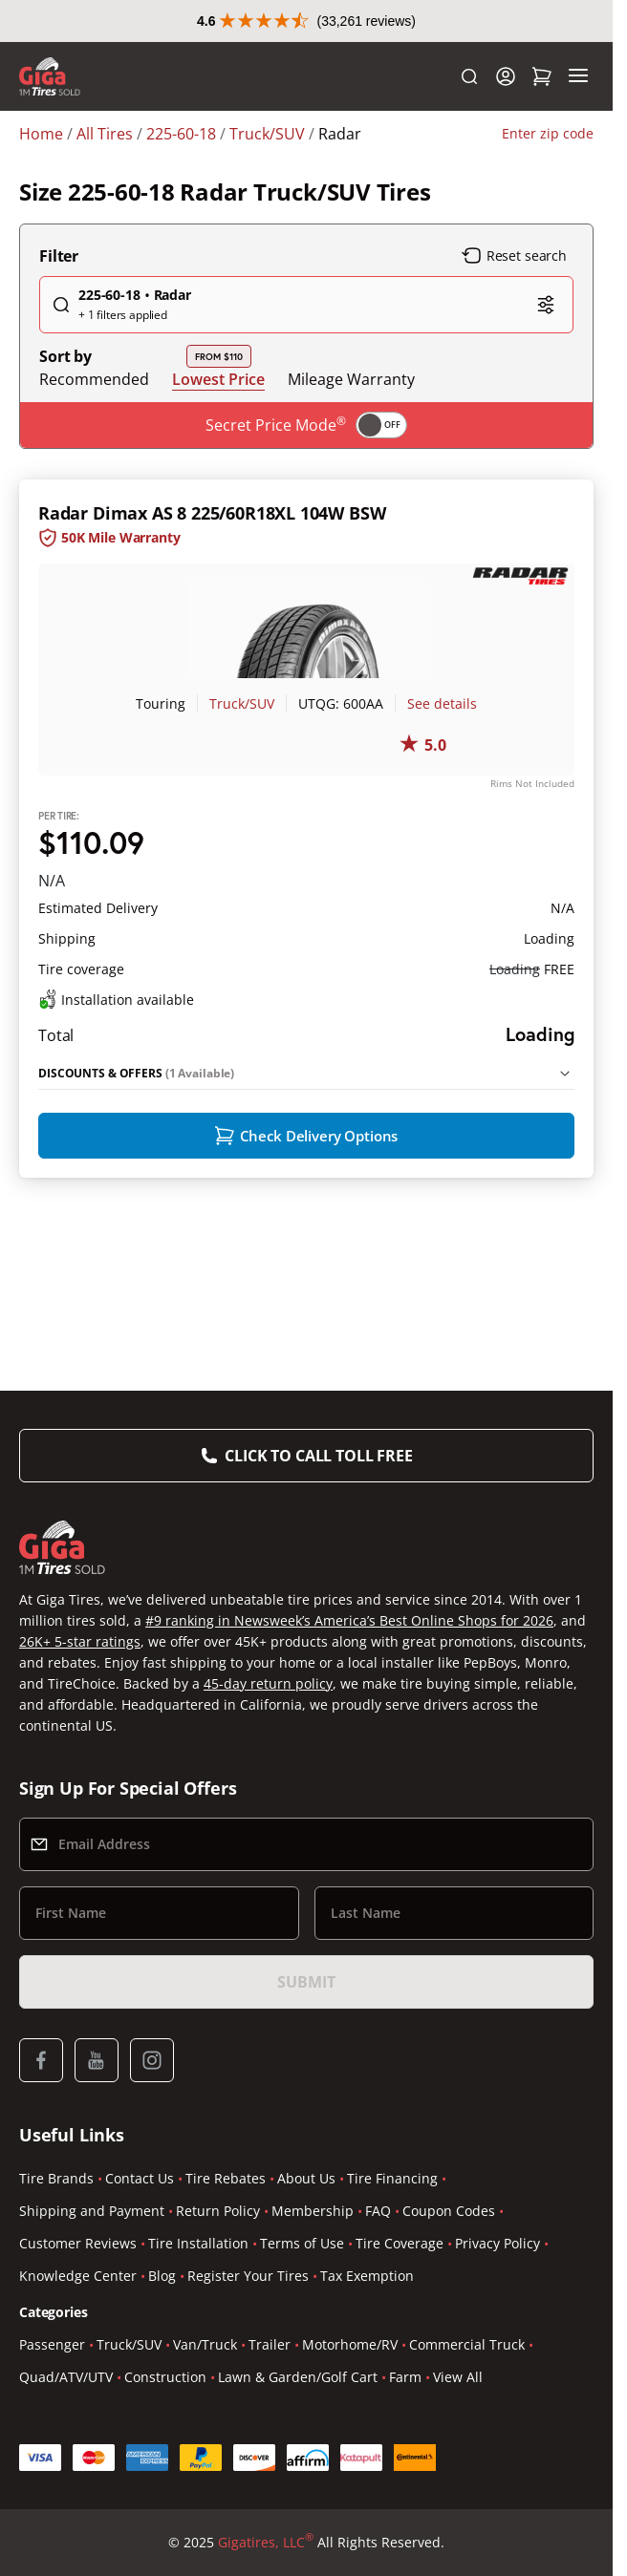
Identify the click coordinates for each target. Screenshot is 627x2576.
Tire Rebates (225, 2178)
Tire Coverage (399, 2243)
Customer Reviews (78, 2243)
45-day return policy (268, 1683)
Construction (165, 2377)
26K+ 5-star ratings (80, 1641)
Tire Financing (392, 2178)
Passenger (52, 2344)
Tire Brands (56, 2178)
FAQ (378, 2211)
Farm (405, 2377)
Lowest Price (218, 421)
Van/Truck (205, 2344)
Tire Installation (198, 2243)
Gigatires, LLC (266, 2542)
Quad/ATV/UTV (66, 2377)
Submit (306, 1981)
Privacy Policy (497, 2243)
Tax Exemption (367, 2276)
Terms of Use (302, 2243)
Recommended (94, 421)
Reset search (514, 298)
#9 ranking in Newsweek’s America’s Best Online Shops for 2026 (349, 1620)
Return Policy (218, 2211)
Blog (162, 2276)
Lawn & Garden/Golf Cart (298, 2377)
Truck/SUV (241, 745)
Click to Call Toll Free (318, 1455)
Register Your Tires (248, 2276)
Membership (312, 2211)
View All (458, 2377)
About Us (306, 2178)
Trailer (270, 2344)
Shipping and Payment (91, 2211)
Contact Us (139, 2178)
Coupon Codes (448, 2211)
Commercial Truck (467, 2344)
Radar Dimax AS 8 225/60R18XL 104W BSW (211, 554)
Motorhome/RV (350, 2344)
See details (442, 745)
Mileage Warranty (351, 421)
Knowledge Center (78, 2276)
